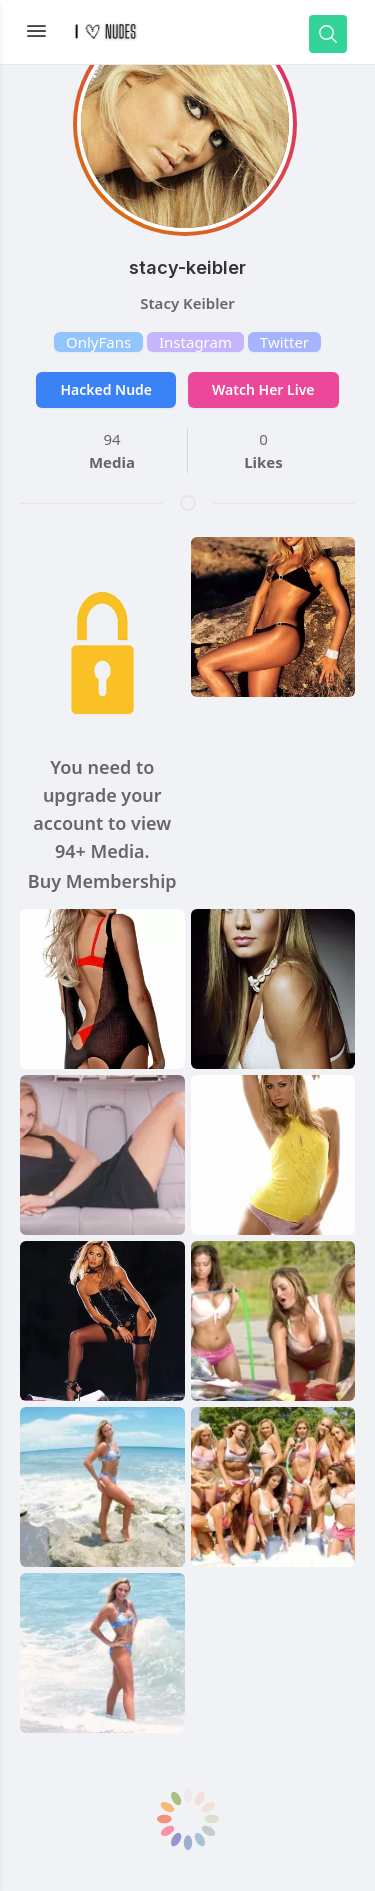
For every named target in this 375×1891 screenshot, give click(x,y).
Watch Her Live (263, 389)
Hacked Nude (106, 389)
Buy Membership (102, 881)
